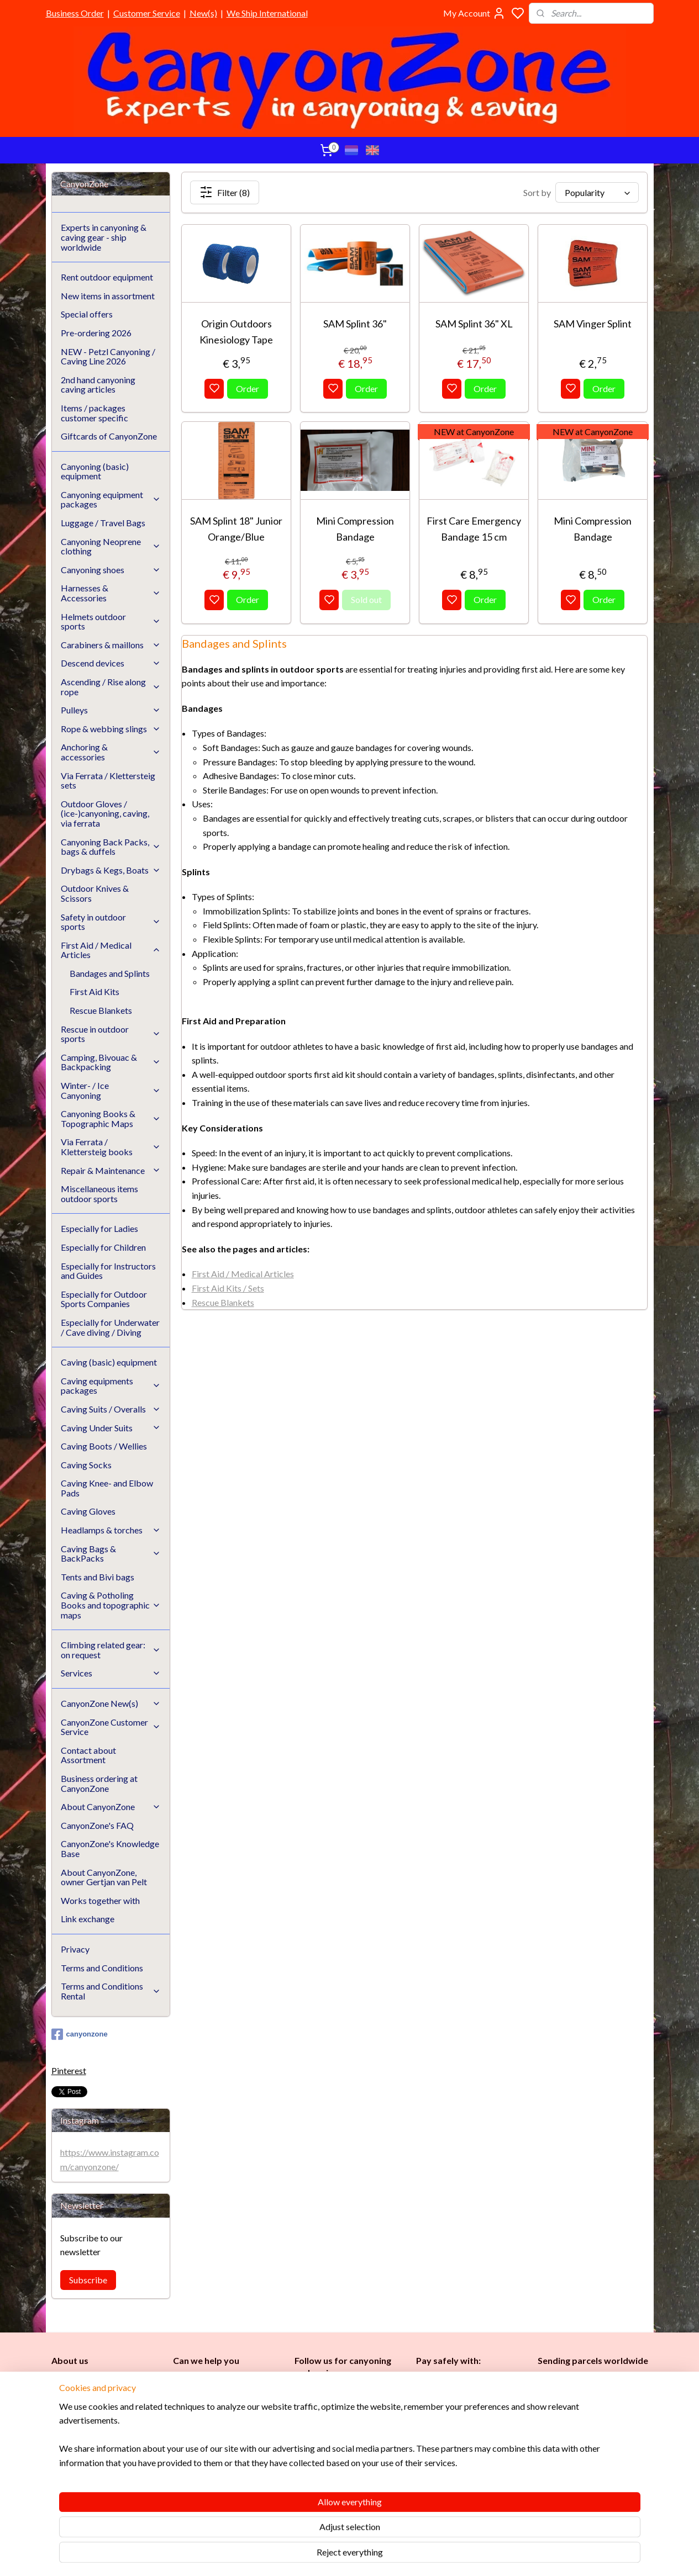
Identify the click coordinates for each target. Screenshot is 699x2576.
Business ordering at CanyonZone (99, 1783)
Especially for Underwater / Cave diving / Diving (110, 1327)
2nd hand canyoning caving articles (98, 384)
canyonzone (79, 2034)
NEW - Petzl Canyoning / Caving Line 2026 (108, 356)
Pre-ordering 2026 (96, 332)
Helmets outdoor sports (111, 621)
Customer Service (146, 13)
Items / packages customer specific (94, 413)
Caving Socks (86, 1464)
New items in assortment (108, 295)
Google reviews (217, 2480)
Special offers (87, 314)
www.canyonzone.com (222, 2418)
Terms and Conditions (102, 1968)
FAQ (181, 2468)
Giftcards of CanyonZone (109, 436)
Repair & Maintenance (111, 1170)
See (138, 2493)
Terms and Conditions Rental (111, 1991)
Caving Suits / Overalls (111, 1409)
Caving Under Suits (111, 1427)
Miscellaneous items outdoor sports (99, 1193)
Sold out (366, 599)
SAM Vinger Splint (593, 324)
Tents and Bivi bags (97, 1577)
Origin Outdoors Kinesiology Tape (236, 332)
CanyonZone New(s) (111, 1703)
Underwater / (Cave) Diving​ (346, 2485)
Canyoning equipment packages (111, 499)
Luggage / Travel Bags (103, 522)
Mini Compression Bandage (355, 529)
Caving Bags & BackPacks (111, 1553)
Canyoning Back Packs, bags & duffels (111, 847)
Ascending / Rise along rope (111, 686)
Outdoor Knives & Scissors (95, 893)
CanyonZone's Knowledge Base (110, 1848)
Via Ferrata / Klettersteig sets (108, 780)
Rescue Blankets (223, 1302)
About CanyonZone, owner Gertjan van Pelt (104, 1877)
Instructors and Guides (338, 2461)
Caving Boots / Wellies (104, 1446)
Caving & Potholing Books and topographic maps (111, 1605)
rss (402, 2555)
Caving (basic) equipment (109, 1362)
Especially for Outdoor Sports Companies (104, 1299)
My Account (474, 13)
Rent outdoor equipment (107, 277)
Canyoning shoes (111, 569)
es (316, 2448)
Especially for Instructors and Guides (108, 1271)
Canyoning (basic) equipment (95, 471)
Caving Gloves (88, 1511)
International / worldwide (581, 2400)
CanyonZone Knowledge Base (227, 2455)
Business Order (75, 13)
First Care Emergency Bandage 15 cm (474, 529)
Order (247, 388)
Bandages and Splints (110, 973)
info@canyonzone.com (220, 2406)
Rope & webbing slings (111, 728)
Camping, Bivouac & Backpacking (111, 1062)
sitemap (382, 2555)
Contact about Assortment (88, 1755)
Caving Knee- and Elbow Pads (107, 1488)
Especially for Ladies (99, 1228)
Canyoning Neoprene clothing (111, 546)
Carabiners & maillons (111, 644)
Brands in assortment (456, 2434)
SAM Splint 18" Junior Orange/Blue (236, 529)
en (354, 2448)
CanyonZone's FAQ (97, 1825)
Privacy (75, 1949)
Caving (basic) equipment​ (341, 2424)
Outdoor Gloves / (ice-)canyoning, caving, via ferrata (105, 813)
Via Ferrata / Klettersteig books (111, 1146)
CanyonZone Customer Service (111, 1727)
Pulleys (111, 710)
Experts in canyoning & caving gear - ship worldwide (103, 237)
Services (111, 1673)
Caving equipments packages (111, 1386)
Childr (339, 2448)
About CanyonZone (111, 1806)
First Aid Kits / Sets (228, 1288)
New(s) (203, 13)
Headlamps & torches (111, 1530)
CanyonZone (108, 2381)
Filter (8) (224, 192)
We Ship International (267, 13)
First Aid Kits (94, 991)
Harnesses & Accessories (111, 593)
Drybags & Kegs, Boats (111, 870)
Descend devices (111, 663)
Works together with (100, 1900)
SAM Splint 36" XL (474, 324)
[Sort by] (597, 192)
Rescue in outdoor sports (111, 1034)
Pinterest (68, 2070)
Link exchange (87, 1918)
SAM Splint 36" (355, 324)
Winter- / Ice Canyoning (111, 1090)
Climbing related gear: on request (111, 1649)
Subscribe (88, 2280)
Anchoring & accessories (111, 752)
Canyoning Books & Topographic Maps (111, 1118)
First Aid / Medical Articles (243, 1273)
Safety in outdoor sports (111, 922)
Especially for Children (103, 1247)
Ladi (304, 2448)
